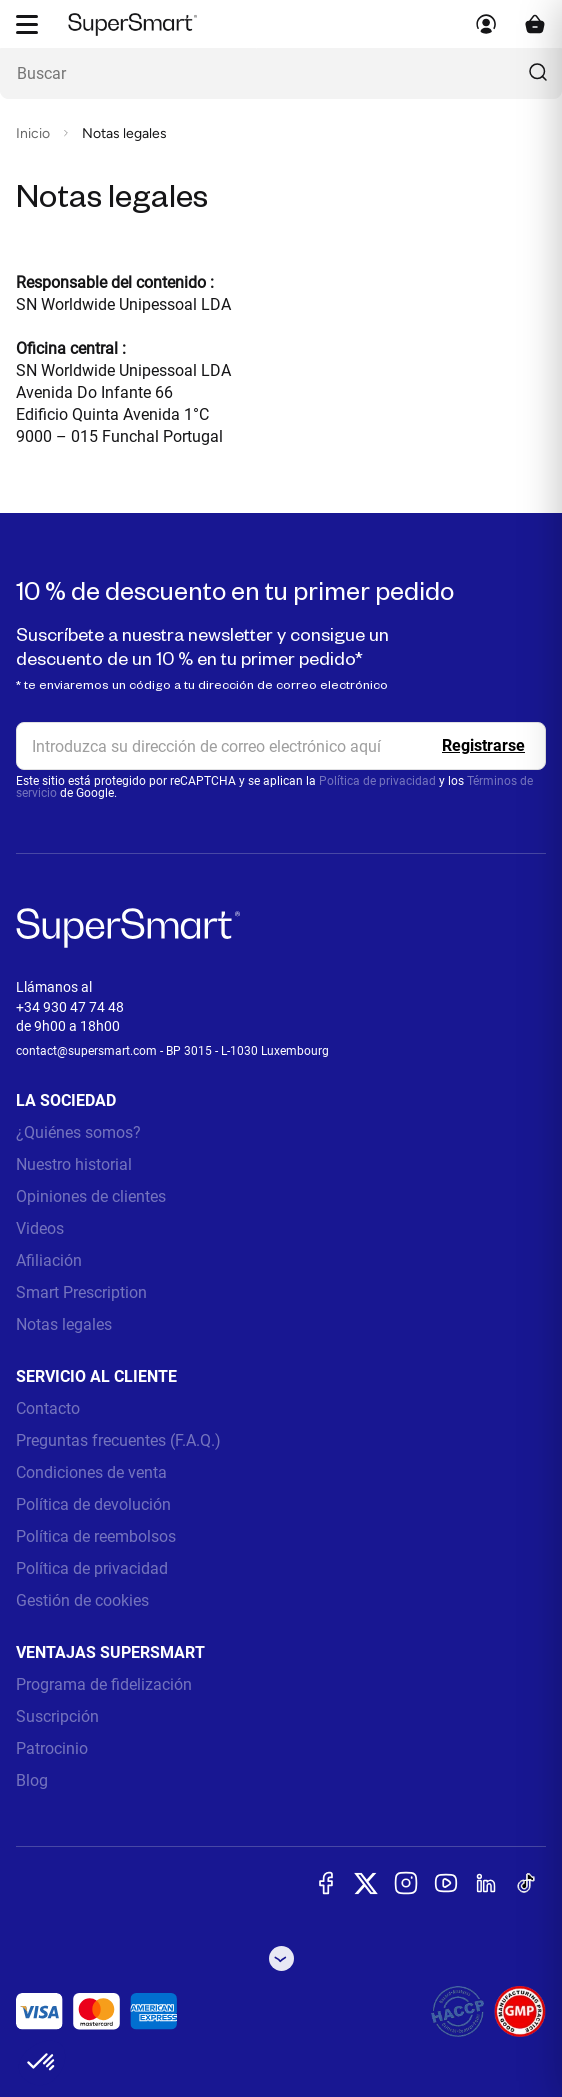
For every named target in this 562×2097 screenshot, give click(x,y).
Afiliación (49, 1260)
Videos (40, 1228)
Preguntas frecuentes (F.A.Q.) (118, 1440)
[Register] (483, 746)
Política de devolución (93, 1504)
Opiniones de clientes (91, 1196)
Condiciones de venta (91, 1472)
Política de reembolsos (96, 1536)
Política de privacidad (377, 781)
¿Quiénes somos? (78, 1132)
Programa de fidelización (104, 1684)
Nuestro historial (74, 1164)
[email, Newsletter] (281, 746)
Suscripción (57, 1716)
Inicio (33, 133)
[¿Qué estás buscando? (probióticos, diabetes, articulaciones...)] (281, 73)
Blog (32, 1780)
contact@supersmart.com (86, 1051)
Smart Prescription (81, 1292)
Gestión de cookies (82, 1600)
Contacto (48, 1408)
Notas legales (64, 1324)
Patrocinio (52, 1748)
